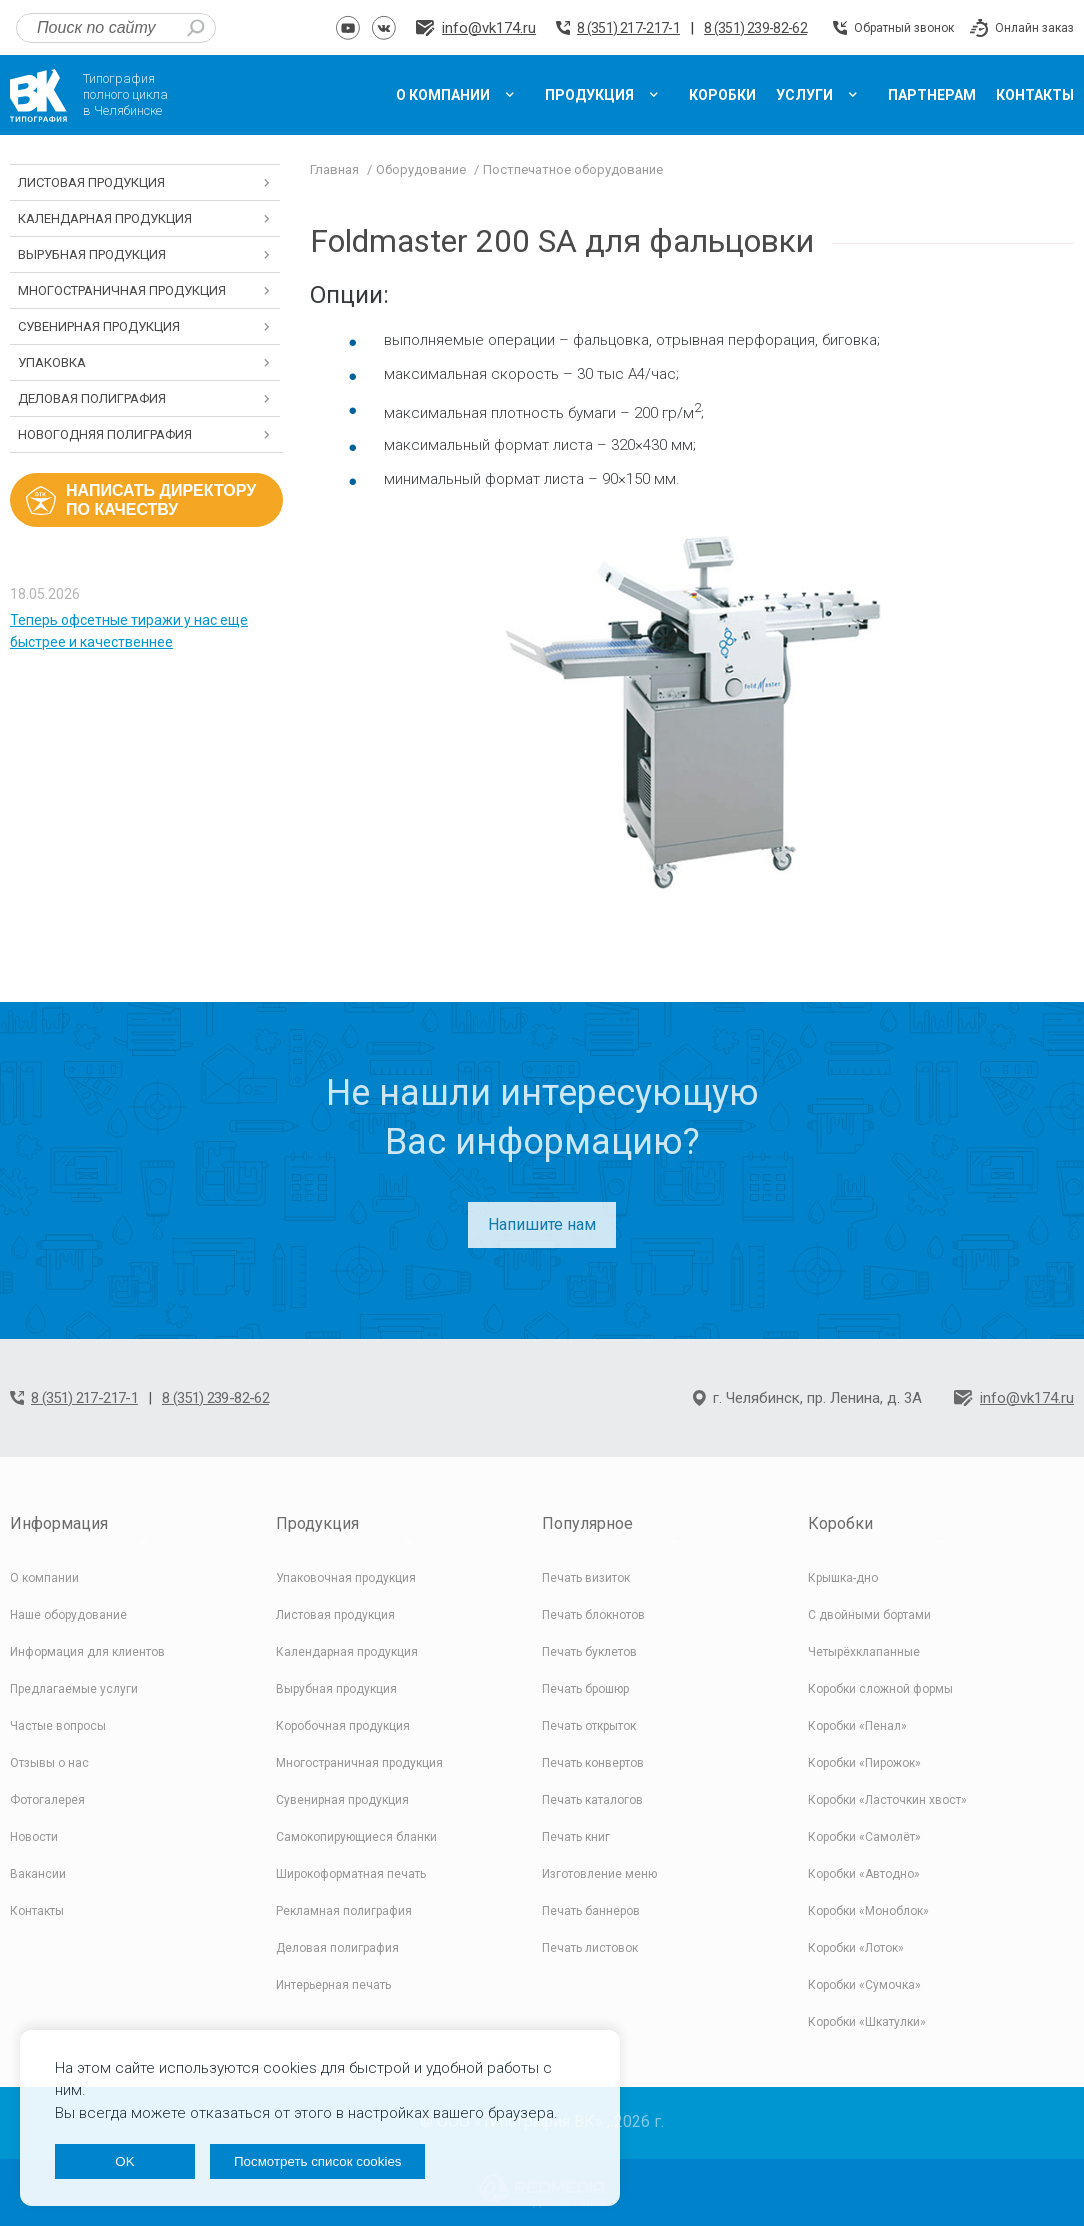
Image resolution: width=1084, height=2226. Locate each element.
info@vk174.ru (489, 28)
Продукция (317, 1523)
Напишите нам (542, 1224)
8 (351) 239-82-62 (755, 28)
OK (124, 2161)
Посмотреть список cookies (317, 2161)
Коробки (840, 1523)
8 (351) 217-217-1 (628, 28)
